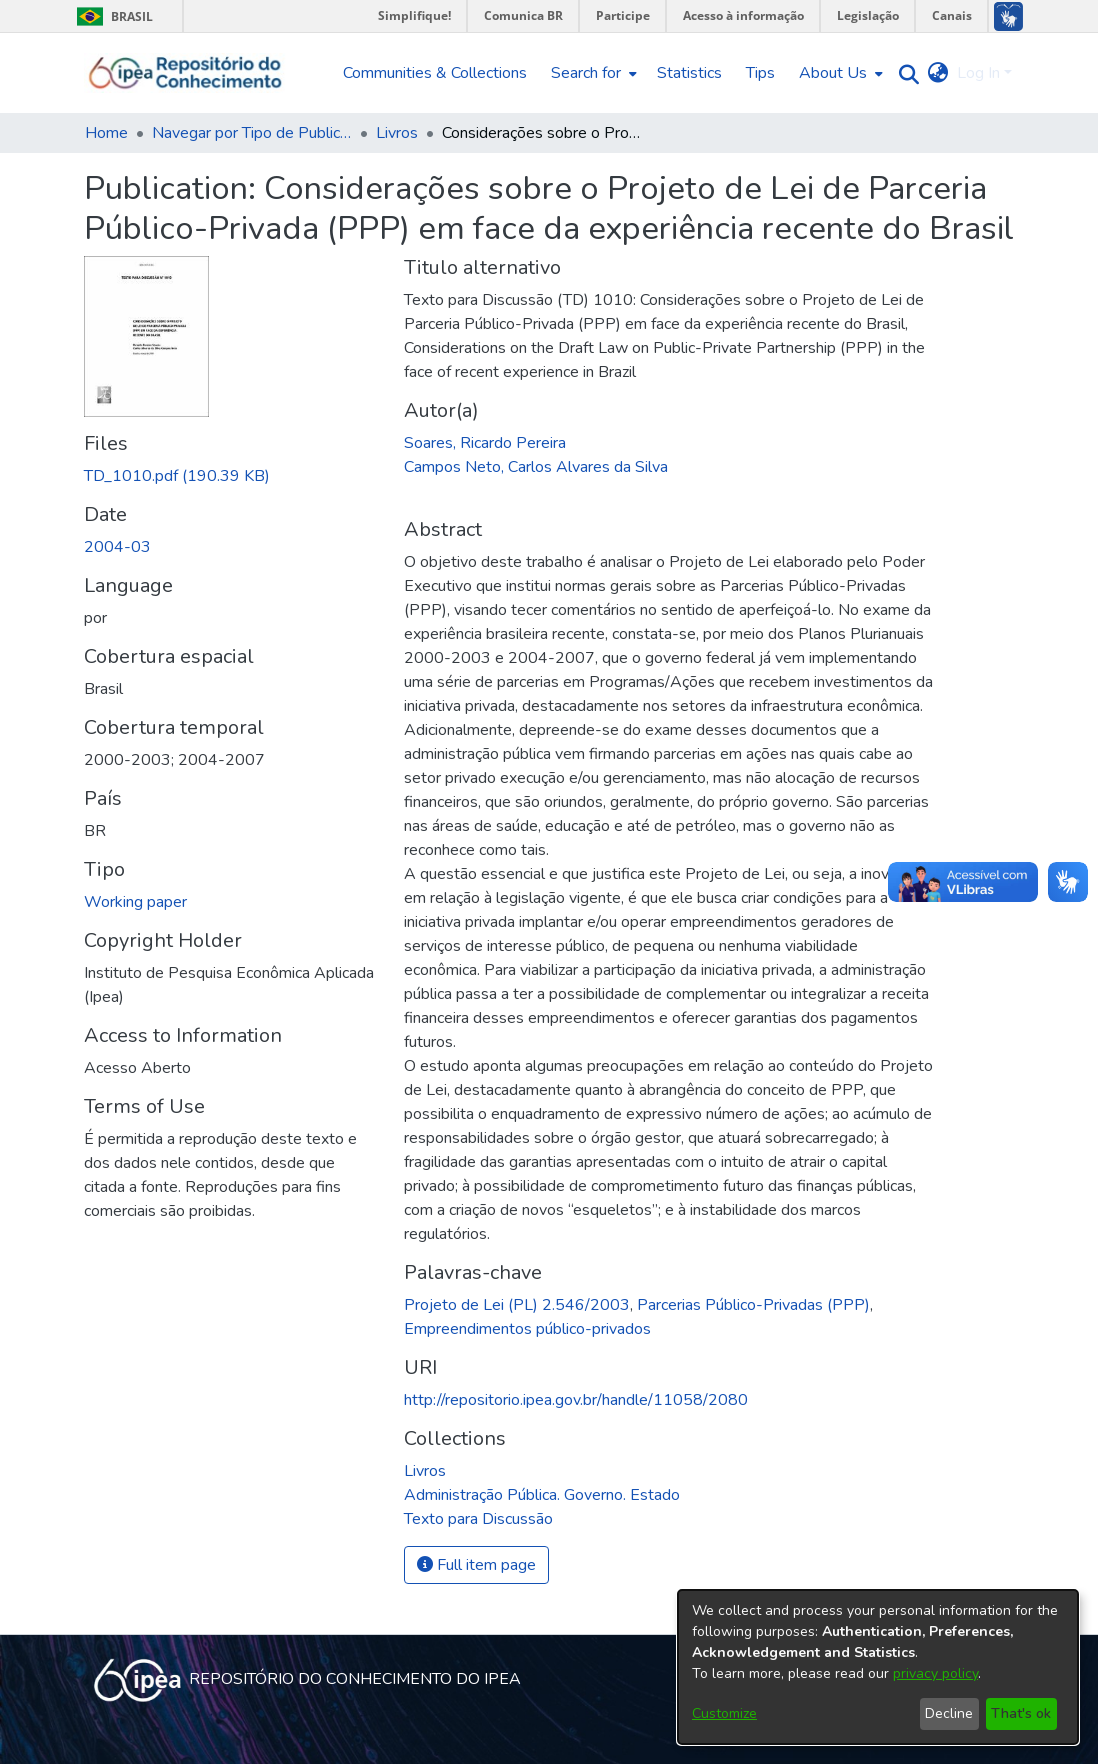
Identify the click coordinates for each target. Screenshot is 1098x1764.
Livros (397, 133)
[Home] (185, 73)
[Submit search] (904, 73)
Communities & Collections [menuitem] (435, 73)
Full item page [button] (476, 1565)
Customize (724, 1713)
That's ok (1021, 1713)
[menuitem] (592, 73)
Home (106, 133)
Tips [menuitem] (760, 73)
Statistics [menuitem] (689, 73)
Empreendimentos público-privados (527, 1329)
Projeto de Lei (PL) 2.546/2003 (517, 1305)
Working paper (135, 902)
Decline (949, 1713)
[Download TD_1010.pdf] (177, 476)
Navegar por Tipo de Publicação (252, 133)
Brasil (111, 16)
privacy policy (935, 1673)
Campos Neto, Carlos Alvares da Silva (536, 467)
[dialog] (878, 1667)
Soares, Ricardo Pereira (485, 443)
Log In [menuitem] (978, 73)
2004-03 (117, 547)
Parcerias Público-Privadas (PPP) (753, 1305)
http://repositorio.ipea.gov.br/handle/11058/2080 (576, 1400)
